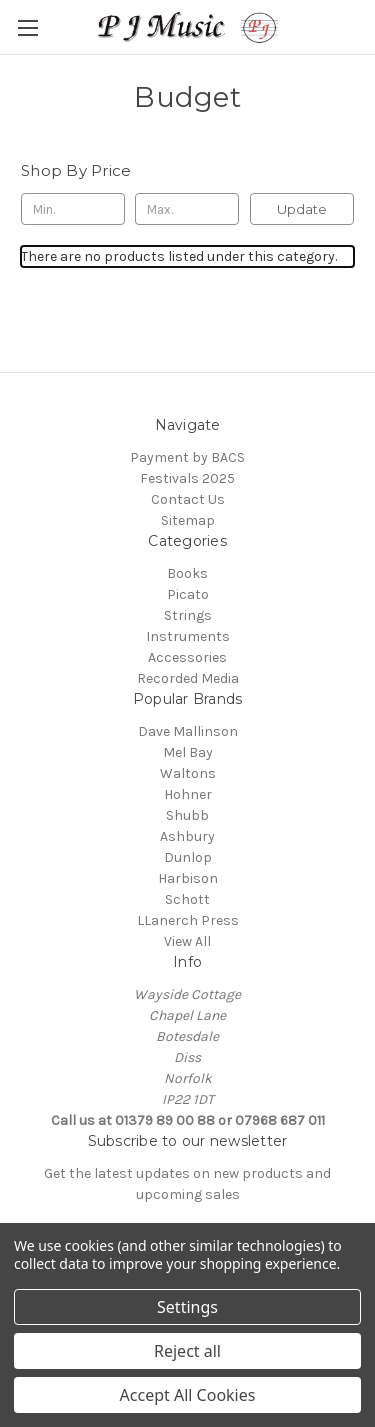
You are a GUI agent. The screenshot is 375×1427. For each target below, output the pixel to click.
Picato (188, 594)
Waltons (188, 773)
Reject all (187, 1351)
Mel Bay (188, 752)
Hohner (188, 794)
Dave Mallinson (188, 731)
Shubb (187, 815)
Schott (187, 899)
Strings (188, 615)
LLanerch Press (188, 920)
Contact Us (188, 499)
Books (187, 573)
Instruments (188, 636)
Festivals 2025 (187, 478)
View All (187, 941)
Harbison (188, 878)
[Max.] (187, 209)
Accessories (187, 657)
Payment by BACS (187, 457)
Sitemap (188, 520)
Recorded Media (188, 678)
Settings (187, 1307)
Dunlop (188, 857)
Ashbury (187, 836)
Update (302, 209)
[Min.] (73, 209)
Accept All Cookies (188, 1395)
